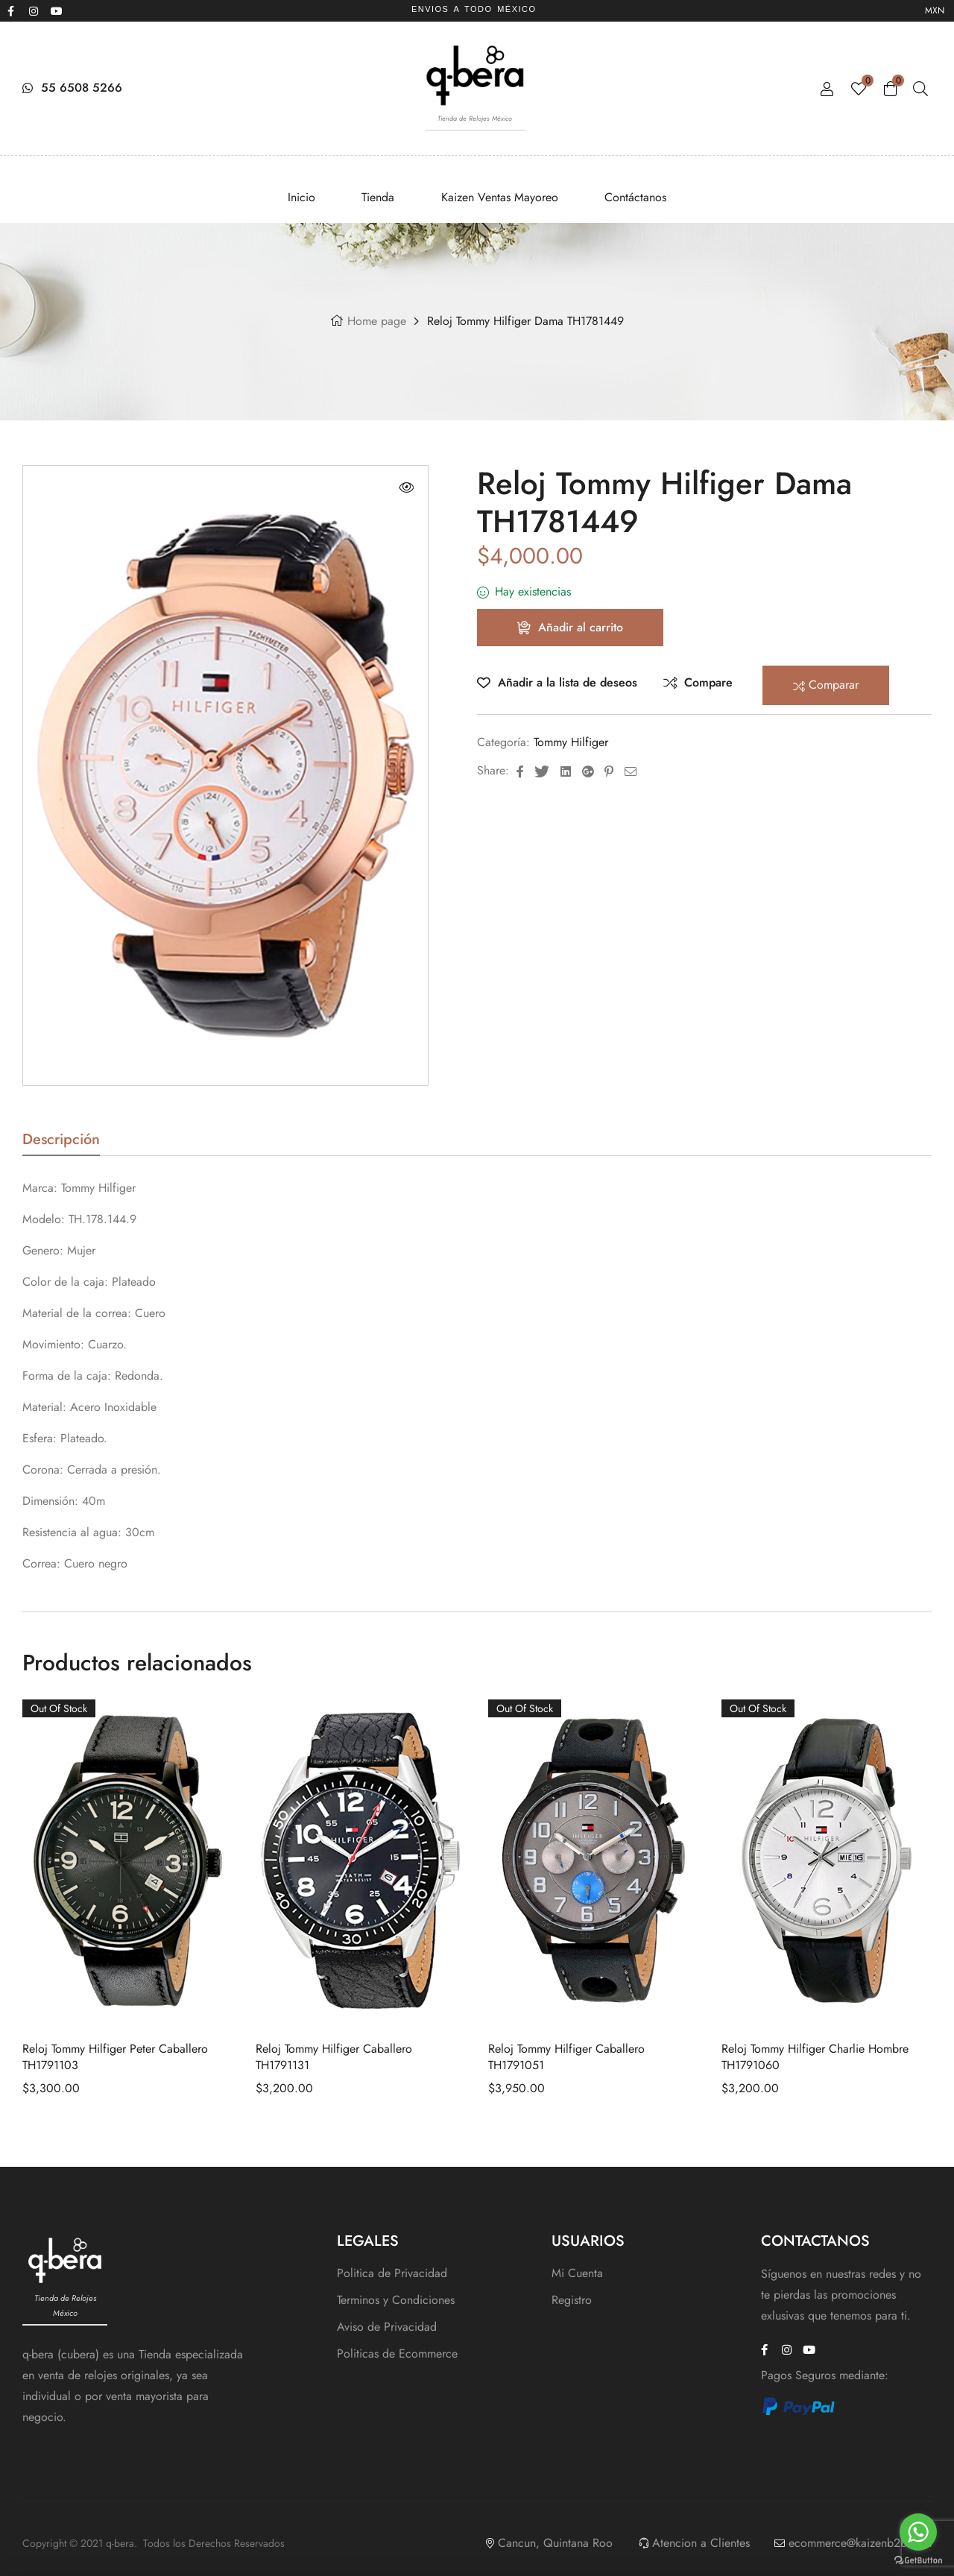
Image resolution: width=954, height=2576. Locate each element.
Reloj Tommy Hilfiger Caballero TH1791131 (334, 2057)
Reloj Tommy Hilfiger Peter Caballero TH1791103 (115, 2057)
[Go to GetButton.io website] (918, 2561)
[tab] (61, 1144)
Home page (376, 320)
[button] (406, 487)
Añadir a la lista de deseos (567, 682)
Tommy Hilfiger (571, 742)
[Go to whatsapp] (918, 2532)
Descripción (61, 1141)
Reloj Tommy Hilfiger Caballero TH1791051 (566, 2057)
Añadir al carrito (580, 627)
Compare (708, 682)
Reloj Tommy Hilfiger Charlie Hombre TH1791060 (815, 2057)
